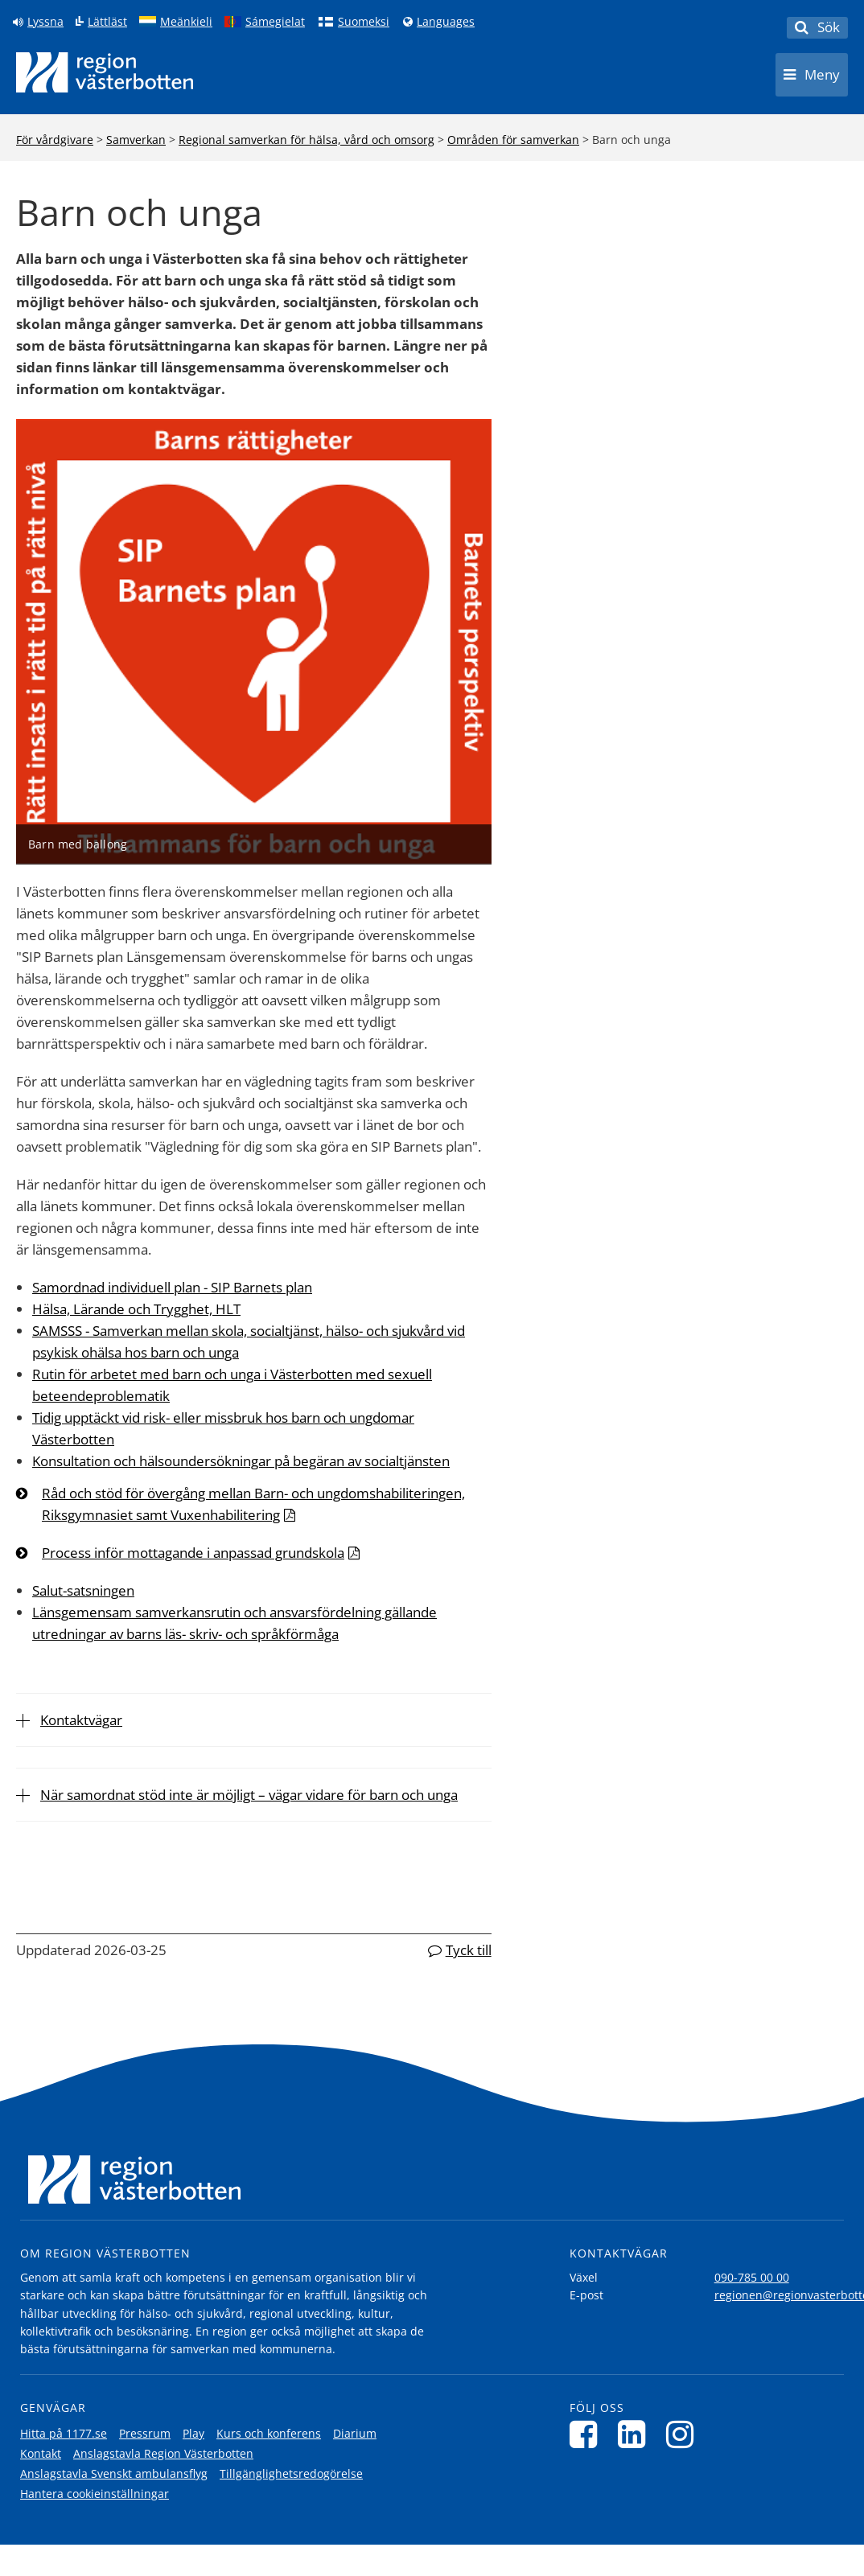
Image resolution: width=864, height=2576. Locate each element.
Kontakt (40, 2453)
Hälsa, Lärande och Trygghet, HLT (136, 1309)
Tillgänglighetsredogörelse (291, 2473)
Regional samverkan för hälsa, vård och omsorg (306, 139)
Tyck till (469, 1950)
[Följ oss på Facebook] (588, 2434)
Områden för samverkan (513, 139)
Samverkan (136, 139)
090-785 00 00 (751, 2277)
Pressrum (145, 2433)
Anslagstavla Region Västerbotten (163, 2453)
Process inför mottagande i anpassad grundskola (193, 1552)
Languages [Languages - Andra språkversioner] (446, 21)
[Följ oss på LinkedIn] (636, 2434)
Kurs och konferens (268, 2433)
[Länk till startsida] (104, 72)
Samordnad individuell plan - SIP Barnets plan (172, 1287)
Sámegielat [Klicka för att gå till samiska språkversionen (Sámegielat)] (275, 21)
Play (193, 2433)
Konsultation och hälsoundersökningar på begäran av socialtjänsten (241, 1461)
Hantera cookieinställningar (94, 2493)
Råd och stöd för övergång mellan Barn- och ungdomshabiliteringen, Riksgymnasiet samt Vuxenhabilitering (253, 1504)
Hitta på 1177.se (63, 2433)
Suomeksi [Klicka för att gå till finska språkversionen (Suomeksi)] (363, 21)
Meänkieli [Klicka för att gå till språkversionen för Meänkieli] (186, 21)
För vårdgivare (54, 139)
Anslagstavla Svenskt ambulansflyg (114, 2473)
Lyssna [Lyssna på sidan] (45, 21)
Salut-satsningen (83, 1590)
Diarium (354, 2433)
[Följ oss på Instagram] (684, 2434)
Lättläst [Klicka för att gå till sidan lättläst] (107, 21)
